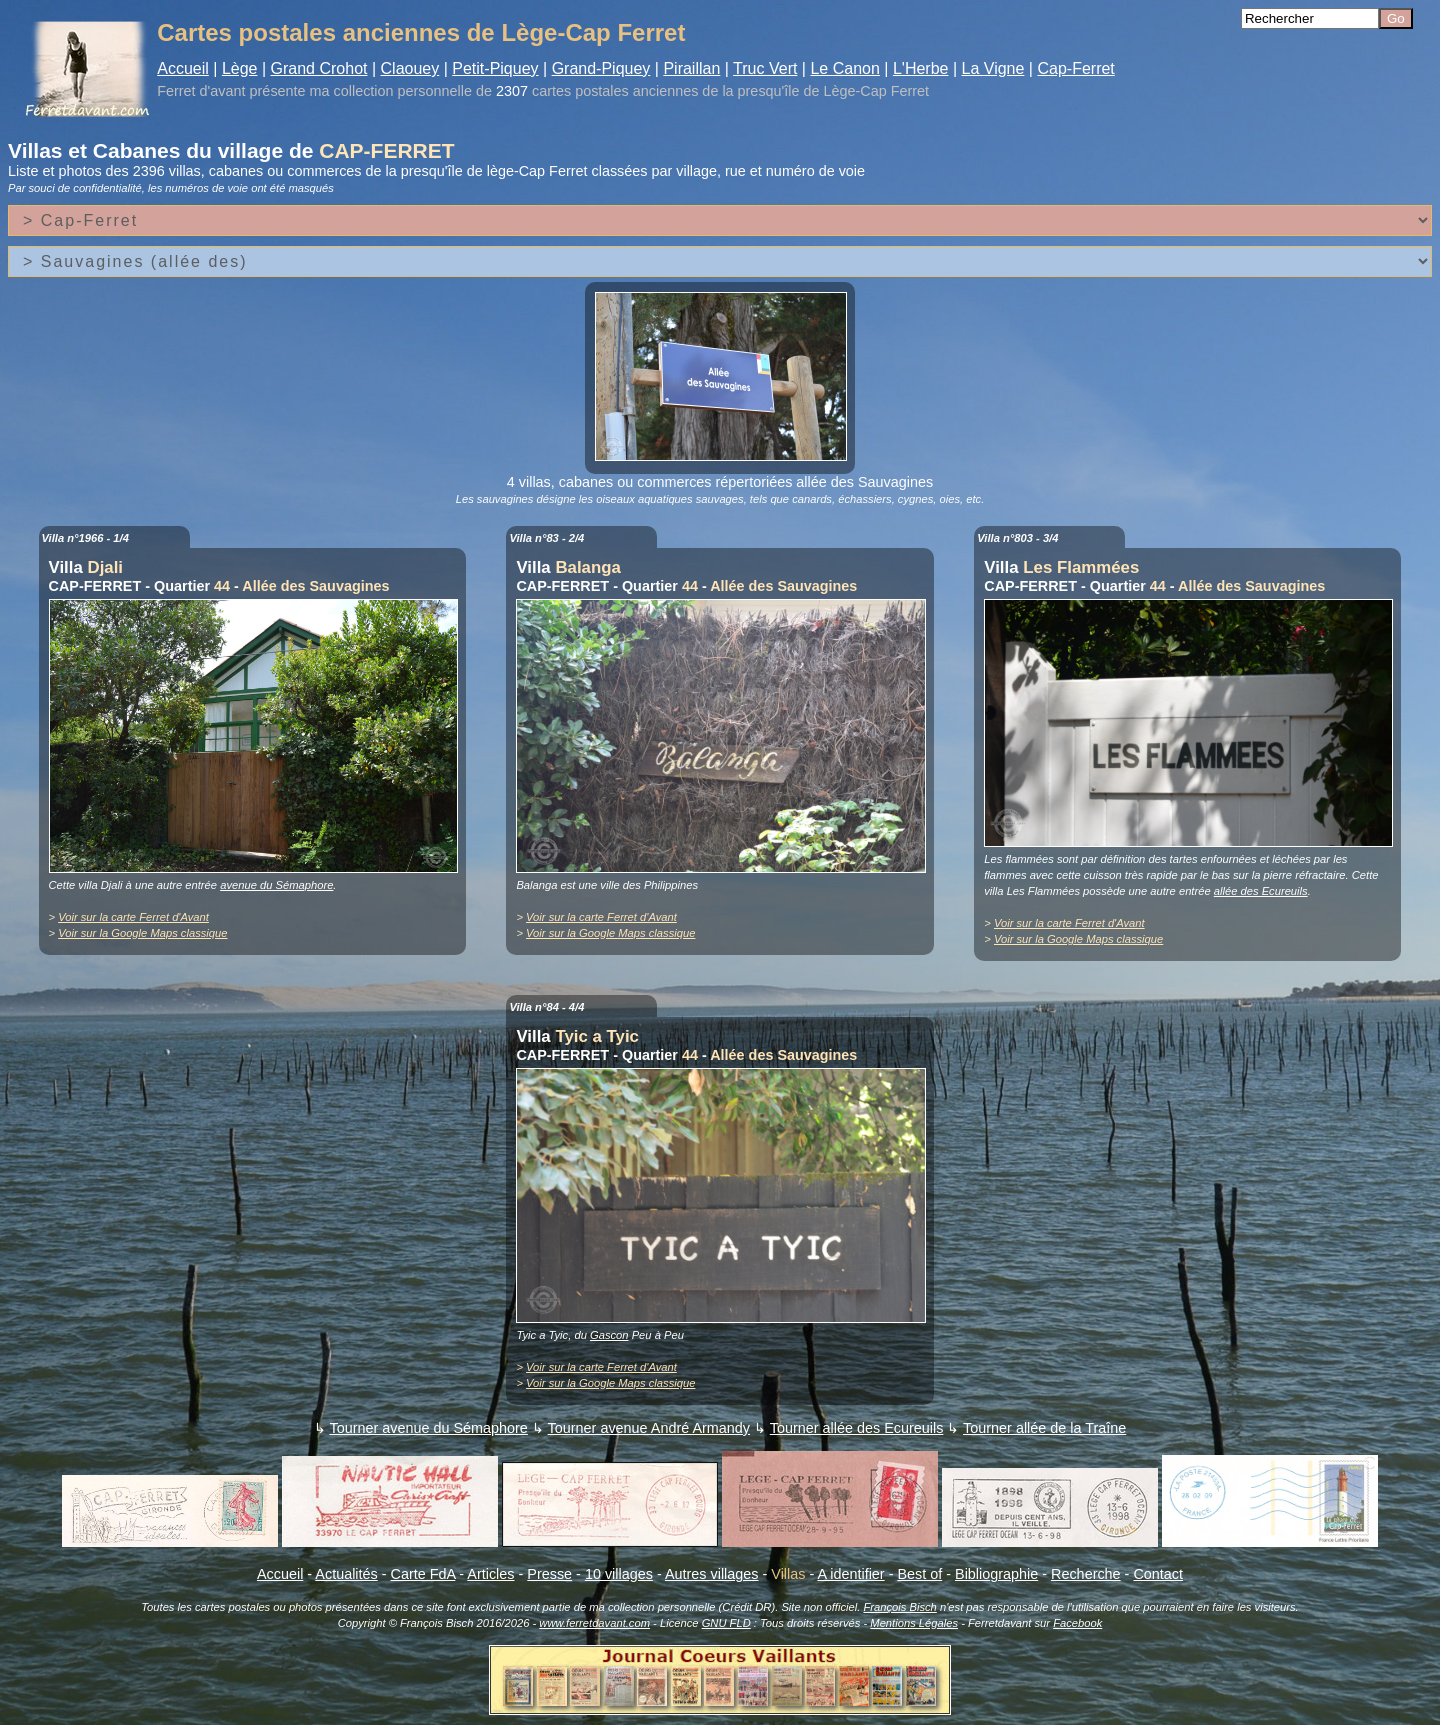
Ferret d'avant (201, 91)
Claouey (410, 68)
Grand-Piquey (601, 68)
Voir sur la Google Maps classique (142, 933)
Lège (240, 68)
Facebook (1077, 1623)
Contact (1158, 1574)
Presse (549, 1574)
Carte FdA (423, 1574)
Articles (490, 1574)
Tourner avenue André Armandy (649, 1428)
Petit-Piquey (495, 68)
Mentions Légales (914, 1623)
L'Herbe (921, 68)
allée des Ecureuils (1261, 891)
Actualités (346, 1574)
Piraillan (691, 68)
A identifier (850, 1574)
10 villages (619, 1574)
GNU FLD (726, 1623)
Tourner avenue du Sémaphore (428, 1428)
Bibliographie (996, 1574)
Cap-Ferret (1075, 68)
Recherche (1086, 1574)
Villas (788, 1574)
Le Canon (844, 68)
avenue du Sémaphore (276, 885)
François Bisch (899, 1607)
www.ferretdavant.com (594, 1623)
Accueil (183, 68)
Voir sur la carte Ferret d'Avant (133, 917)
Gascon (609, 1335)
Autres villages (712, 1574)
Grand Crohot (319, 68)
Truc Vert (765, 68)
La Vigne (993, 68)
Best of (919, 1574)
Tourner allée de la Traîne (1044, 1428)
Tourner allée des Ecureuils (857, 1428)
